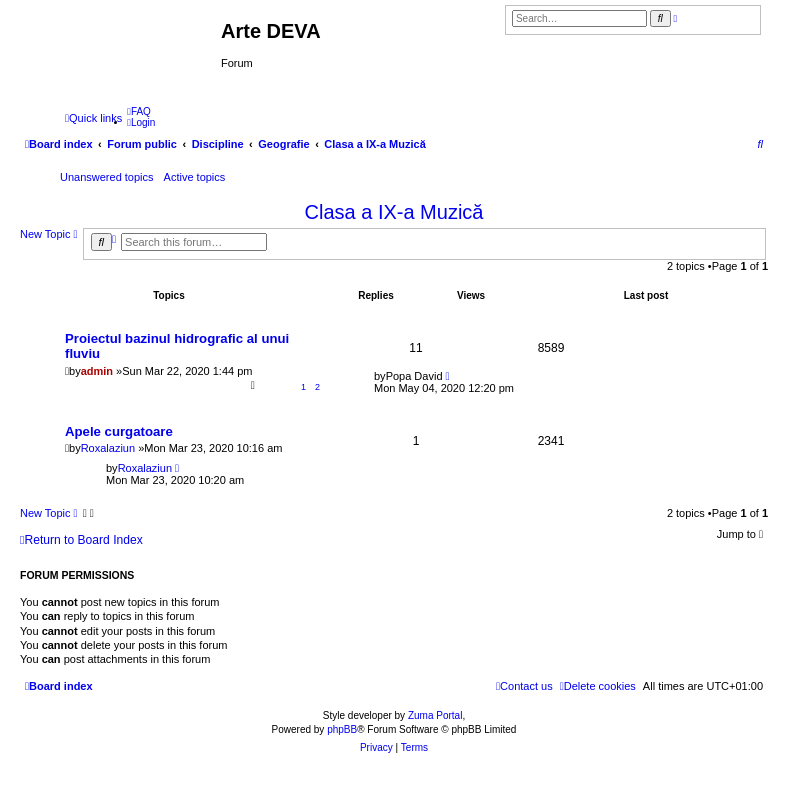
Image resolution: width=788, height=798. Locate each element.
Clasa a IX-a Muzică (394, 212)
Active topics (195, 177)
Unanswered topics (107, 177)
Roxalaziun (108, 448)
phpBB (342, 729)
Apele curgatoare (119, 431)
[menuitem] (139, 111)
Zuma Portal (435, 715)
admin (97, 371)
